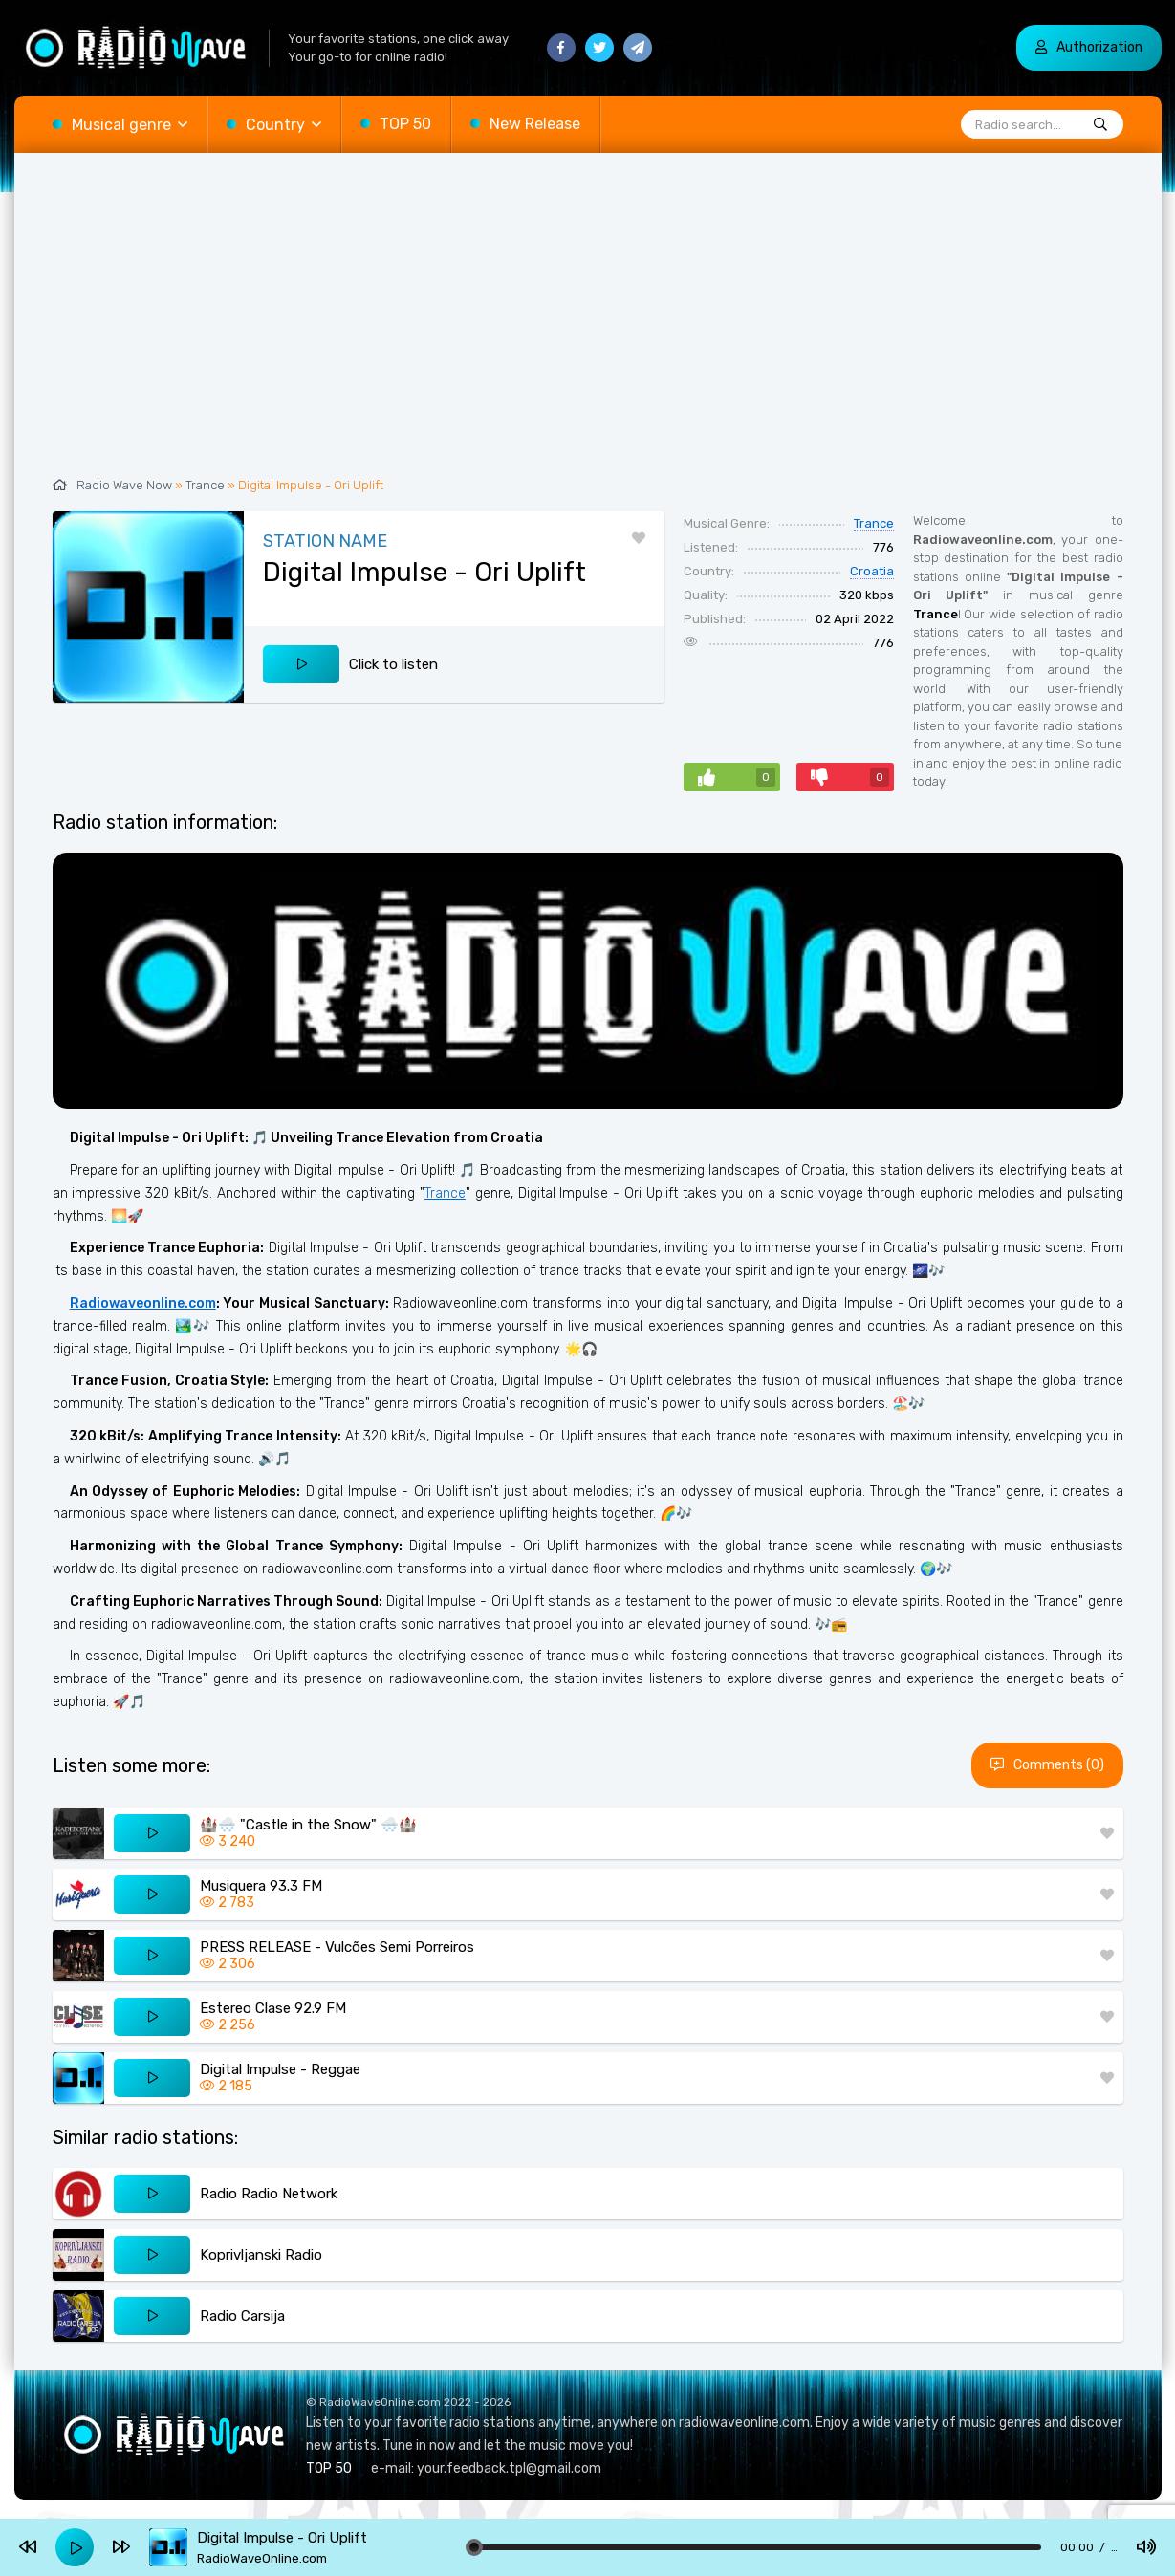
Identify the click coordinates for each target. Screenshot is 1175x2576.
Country (275, 125)
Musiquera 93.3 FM (261, 1885)
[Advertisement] (588, 325)
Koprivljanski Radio (261, 2254)
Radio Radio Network (268, 2193)
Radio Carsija (242, 2316)
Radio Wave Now (124, 485)
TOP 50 (405, 124)
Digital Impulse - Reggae (280, 2069)
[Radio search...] (1100, 125)
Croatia (872, 571)
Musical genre (121, 125)
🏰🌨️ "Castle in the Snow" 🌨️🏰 (308, 1824)
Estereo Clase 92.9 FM (273, 2008)
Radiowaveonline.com (143, 1303)
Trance (205, 485)
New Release (535, 124)
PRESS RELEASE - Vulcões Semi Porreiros (337, 1947)
